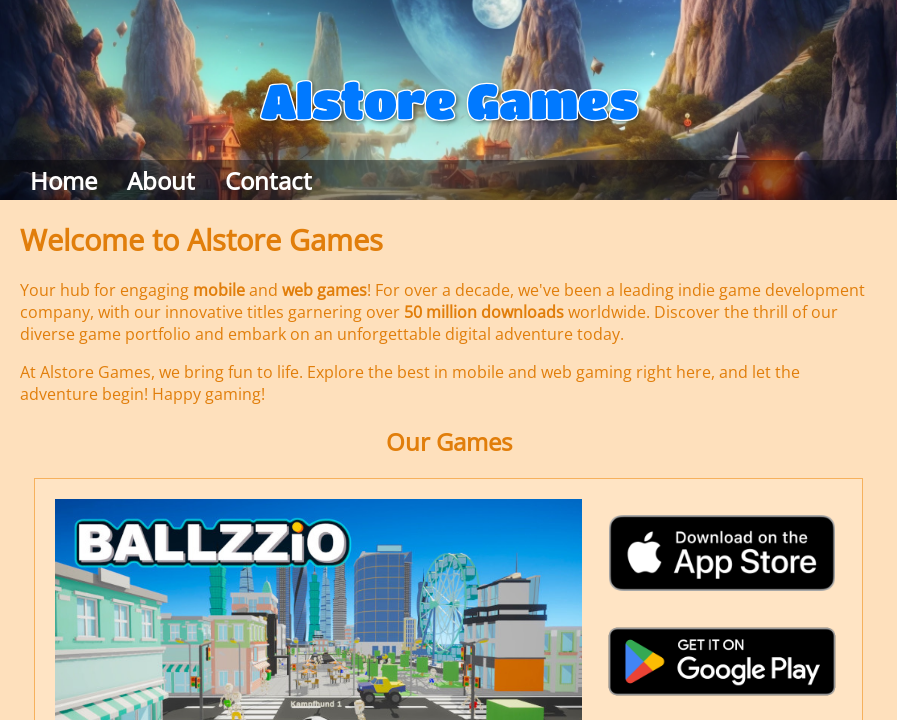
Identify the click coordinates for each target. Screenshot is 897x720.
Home (63, 180)
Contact (268, 180)
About (161, 180)
